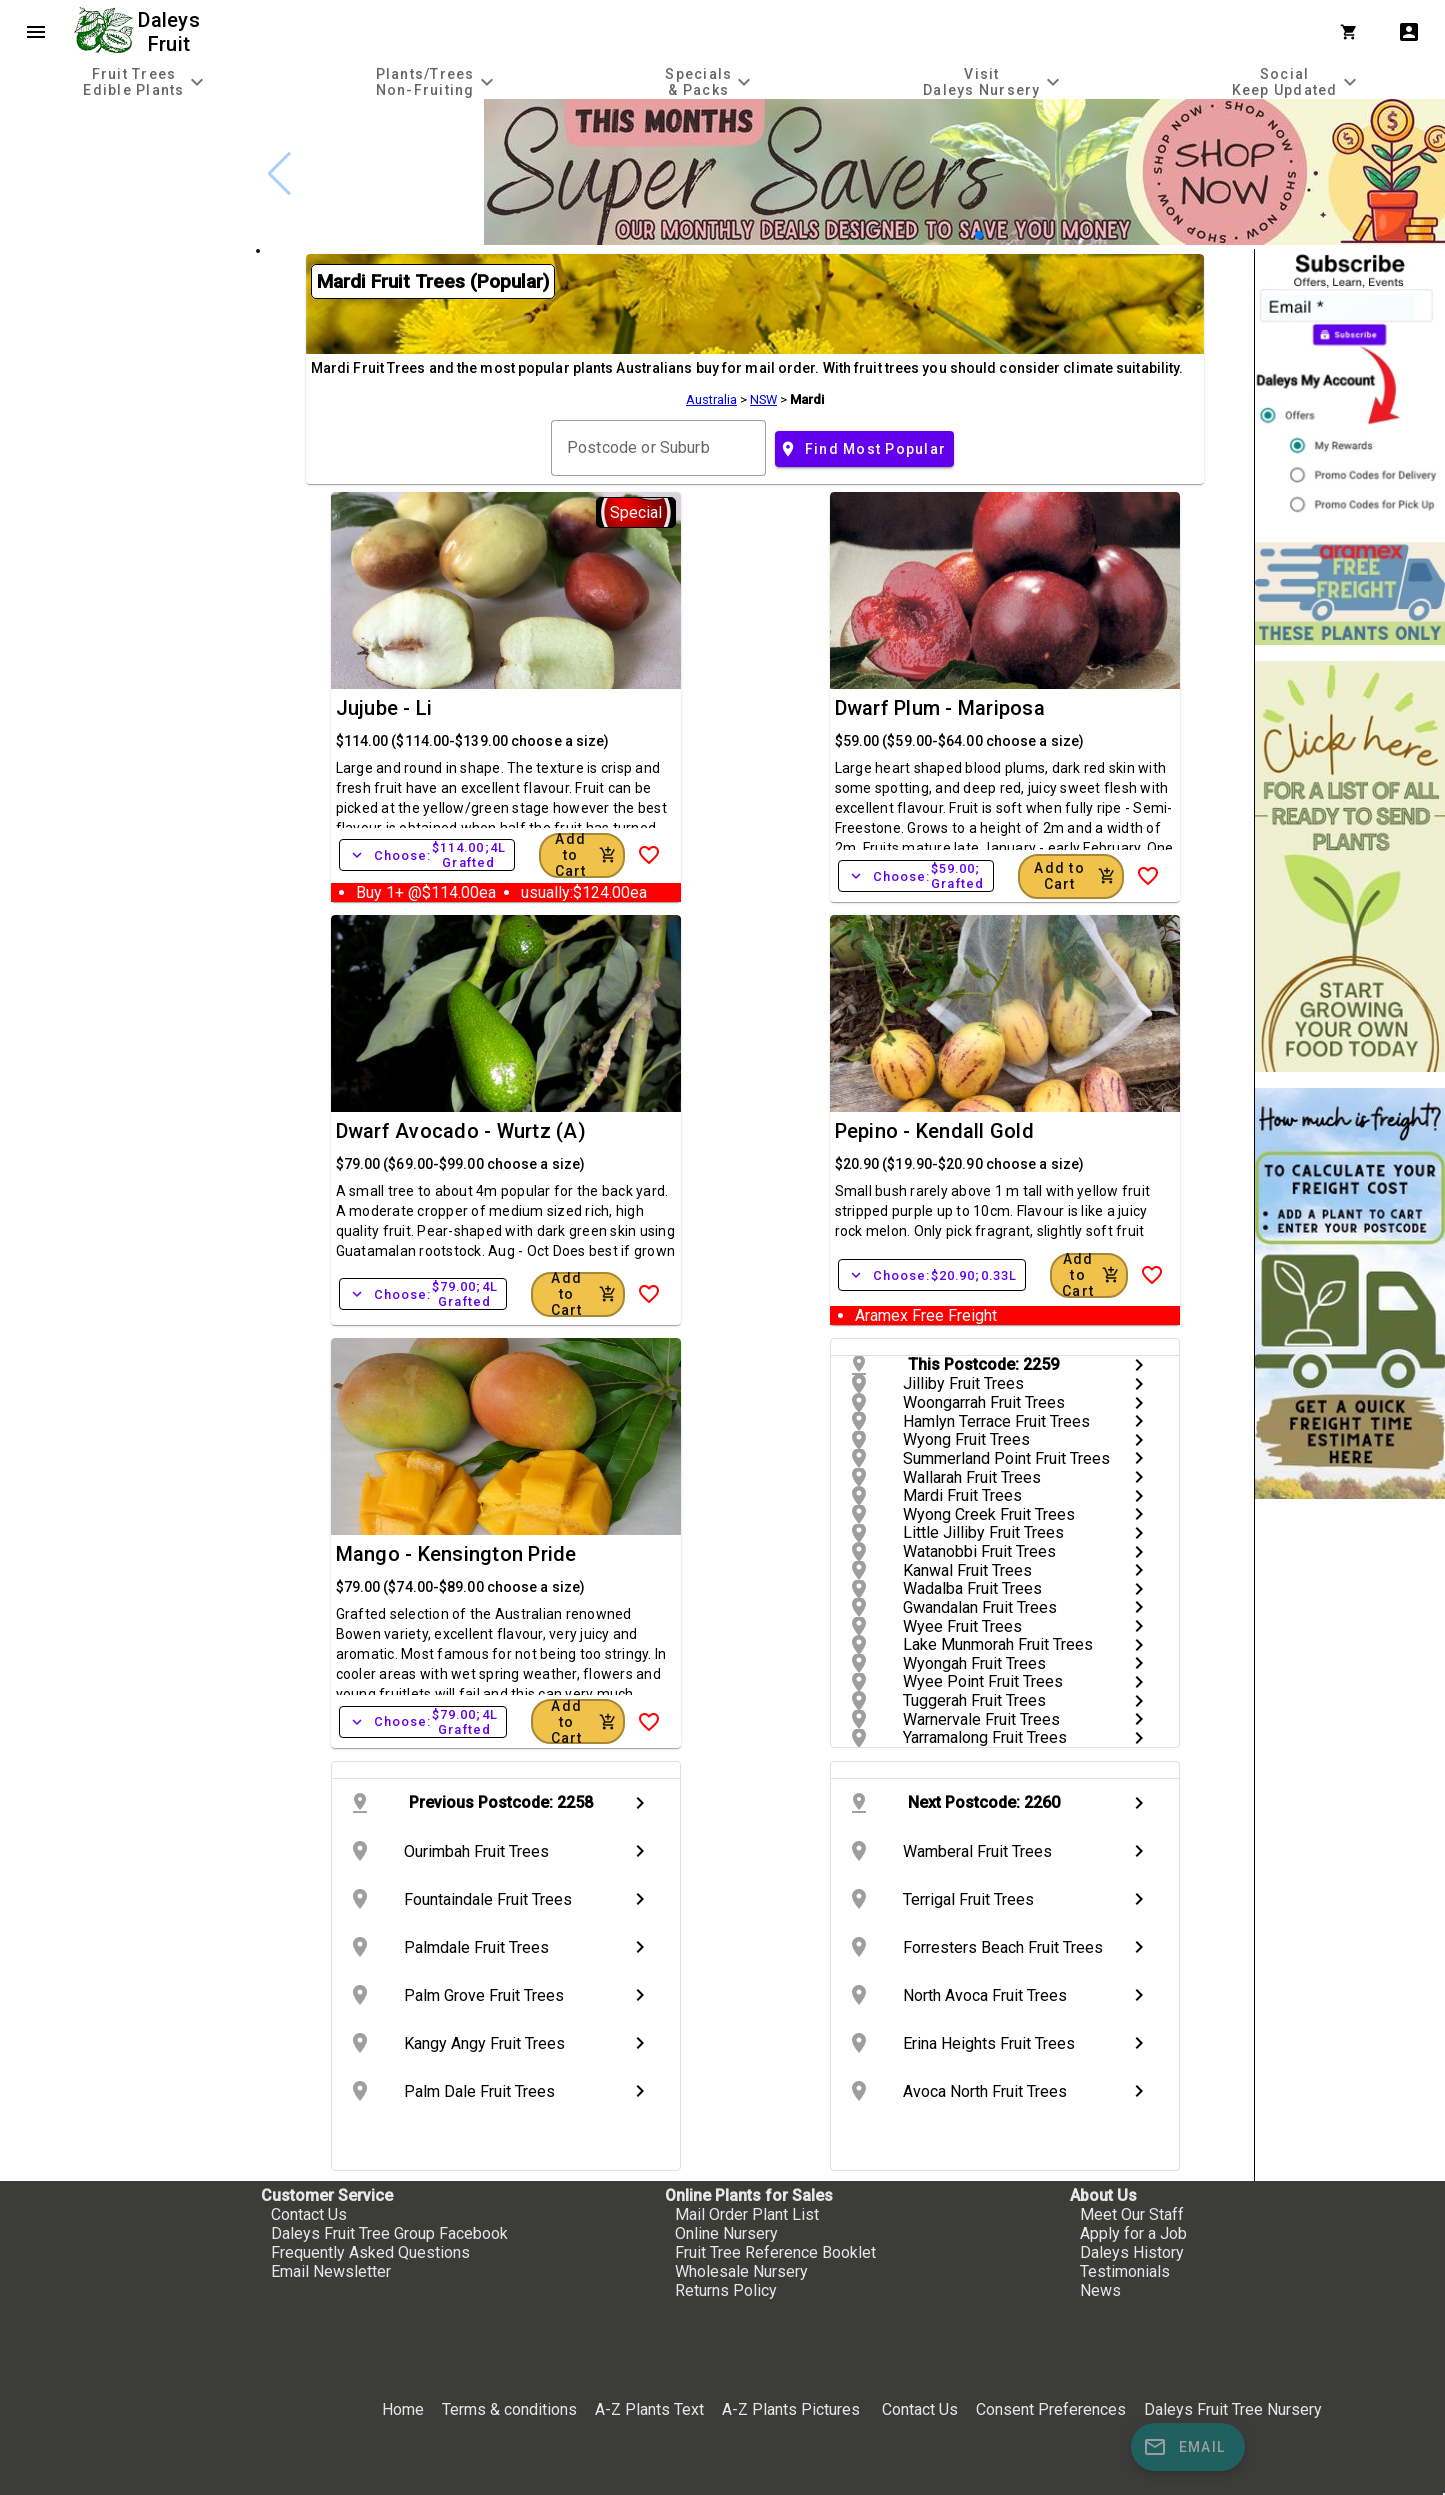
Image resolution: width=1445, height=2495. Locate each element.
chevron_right (1139, 1365)
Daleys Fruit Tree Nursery (1233, 2409)
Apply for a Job (1133, 2233)
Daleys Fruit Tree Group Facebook (389, 2233)
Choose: (427, 855)
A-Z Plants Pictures (791, 2409)
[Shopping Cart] (1353, 32)
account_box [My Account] (1409, 32)
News (1100, 2290)
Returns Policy (726, 2290)
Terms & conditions (511, 2409)
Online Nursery (726, 2233)
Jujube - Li (384, 708)
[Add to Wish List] (649, 855)
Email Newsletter (331, 2271)
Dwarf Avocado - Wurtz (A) (461, 1131)
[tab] (146, 81)
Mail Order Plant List (747, 2214)
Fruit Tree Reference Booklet (775, 2252)
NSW (763, 399)
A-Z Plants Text (649, 2409)
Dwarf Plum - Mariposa (940, 708)
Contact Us (309, 2214)
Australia (711, 399)
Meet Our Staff (1132, 2214)
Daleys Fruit (171, 32)
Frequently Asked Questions (370, 2252)
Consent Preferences (1051, 2409)
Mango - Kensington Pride (456, 1554)
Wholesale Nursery (741, 2271)
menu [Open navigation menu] (36, 32)
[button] (979, 235)
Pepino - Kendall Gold (934, 1131)
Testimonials (1125, 2271)
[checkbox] (127, 184)
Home (403, 2409)
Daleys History (1132, 2252)
